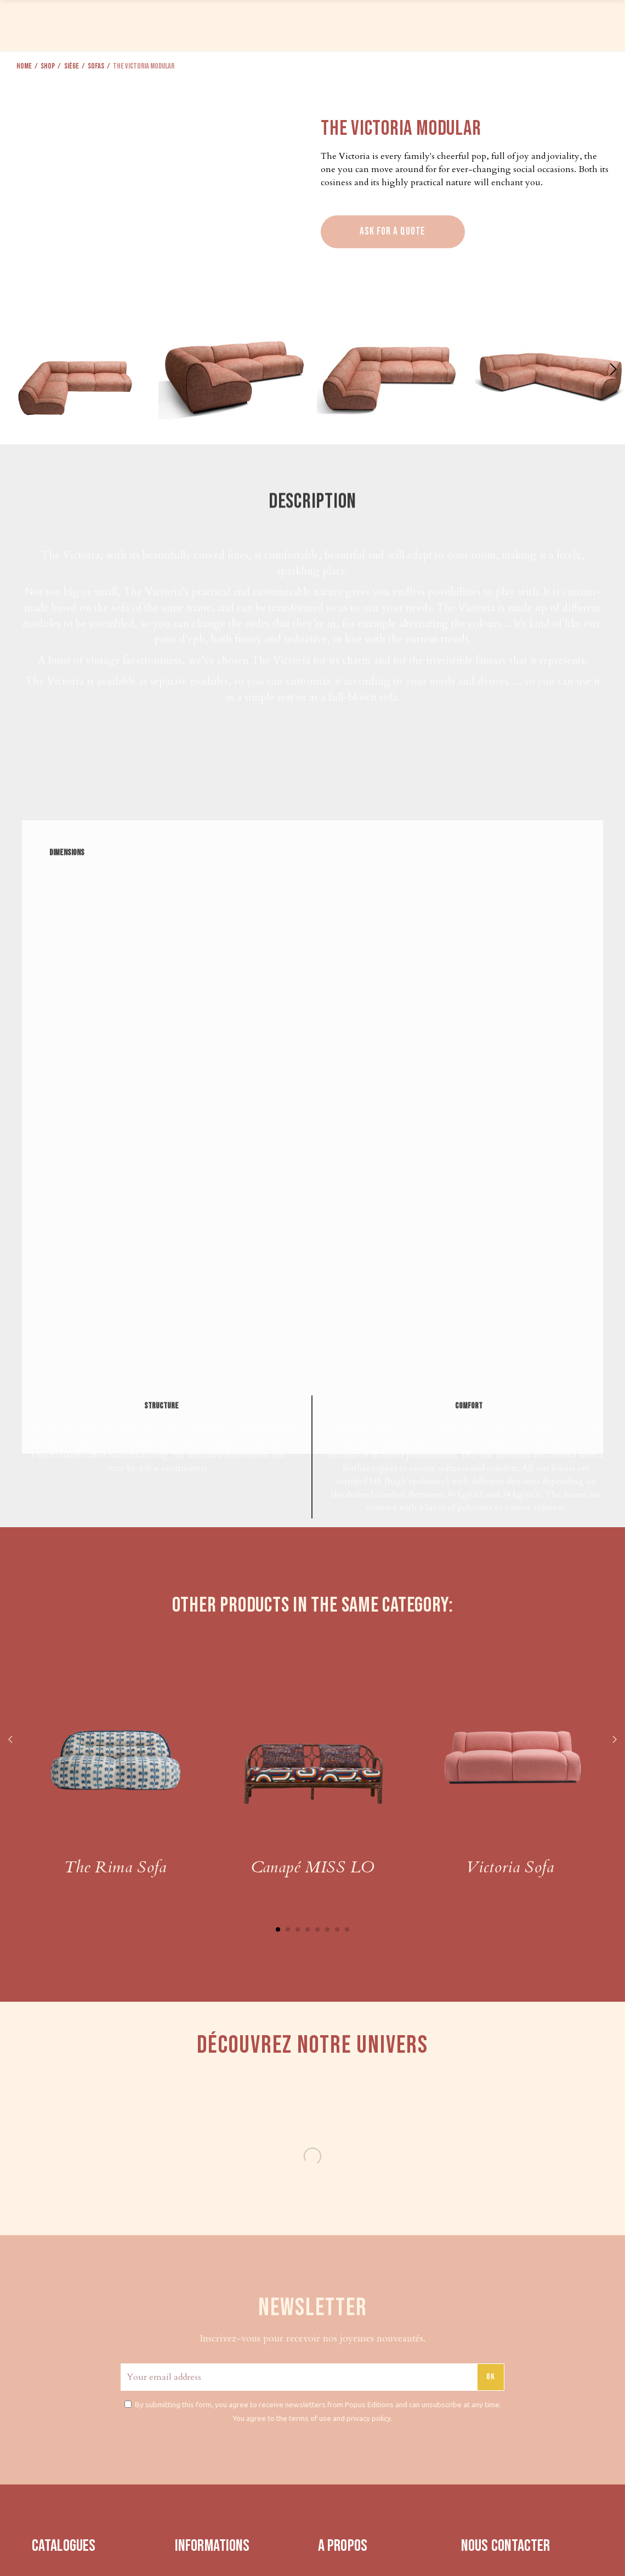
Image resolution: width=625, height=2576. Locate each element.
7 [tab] (337, 1929)
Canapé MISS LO (312, 1867)
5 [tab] (317, 1929)
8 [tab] (347, 1929)
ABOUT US (497, 23)
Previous (11, 1740)
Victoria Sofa (510, 1867)
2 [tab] (288, 1929)
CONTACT (547, 23)
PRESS (455, 23)
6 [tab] (327, 1929)
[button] (612, 369)
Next (614, 1740)
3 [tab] (298, 1929)
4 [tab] (307, 1929)
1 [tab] (278, 1929)
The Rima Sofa (115, 1867)
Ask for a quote (392, 231)
